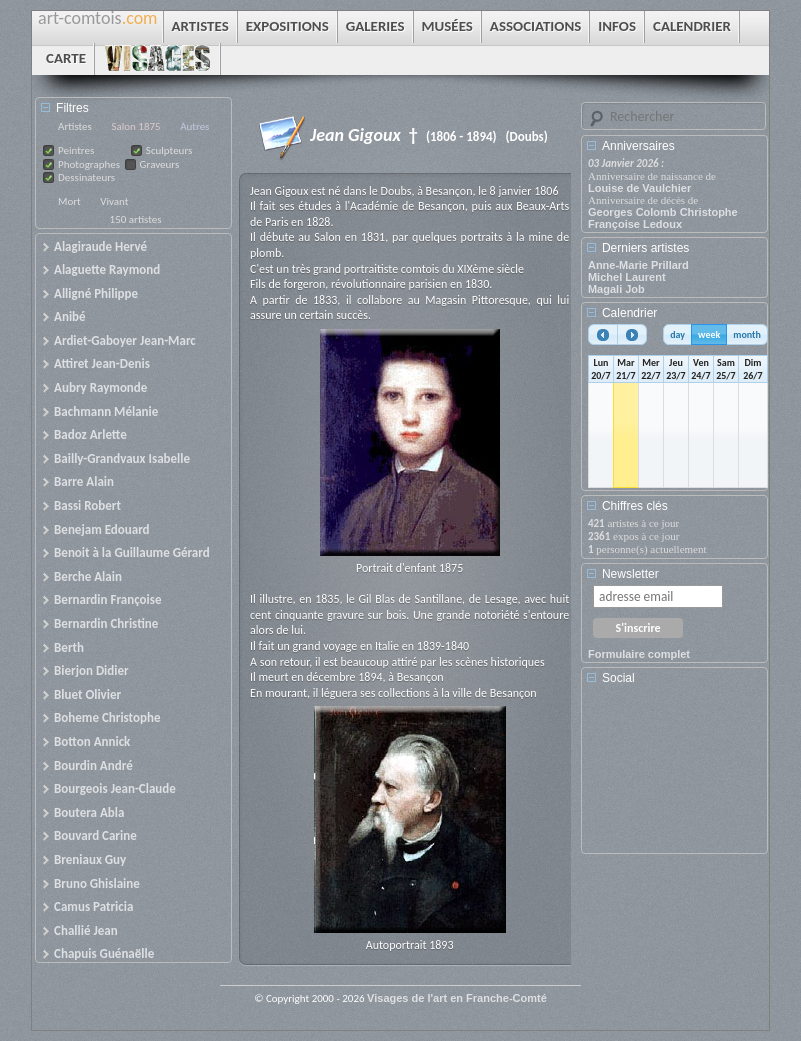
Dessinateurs (86, 177)
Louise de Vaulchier (639, 188)
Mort (69, 201)
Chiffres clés (635, 506)
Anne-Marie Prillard (638, 265)
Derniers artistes (645, 248)
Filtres (72, 108)
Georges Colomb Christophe (663, 212)
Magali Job (616, 289)
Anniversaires (638, 146)
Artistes (75, 126)
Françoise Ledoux (635, 224)
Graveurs (160, 164)
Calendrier (629, 313)
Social (618, 678)
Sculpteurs (169, 150)
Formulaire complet (639, 654)
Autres (194, 126)
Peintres (76, 150)
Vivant (114, 201)
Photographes (89, 164)
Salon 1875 (135, 126)
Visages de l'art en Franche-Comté (457, 998)
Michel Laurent (627, 277)
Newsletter (630, 574)
